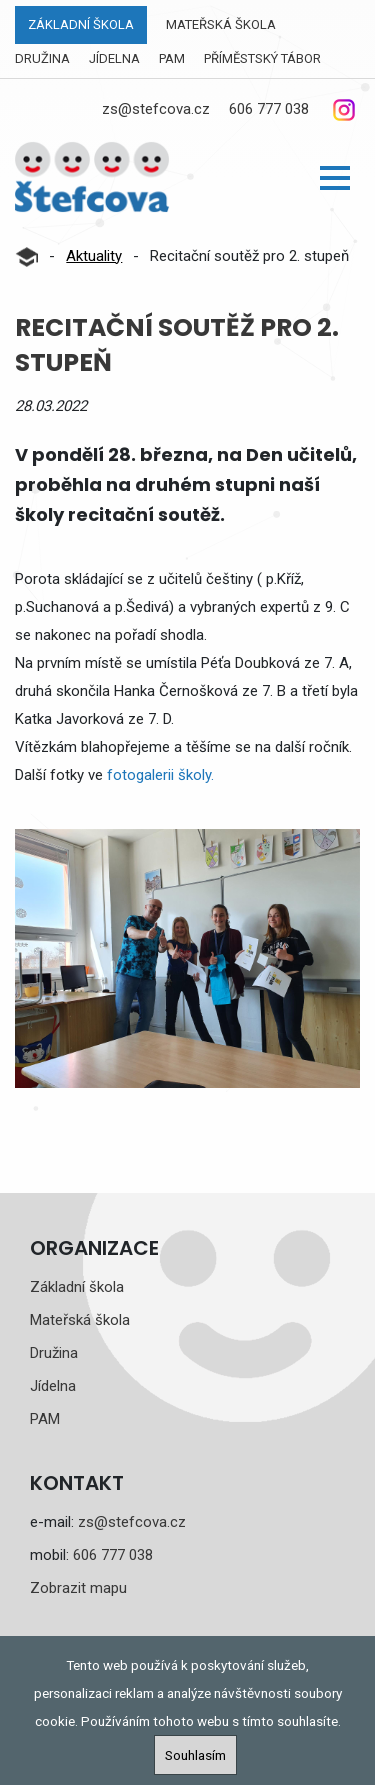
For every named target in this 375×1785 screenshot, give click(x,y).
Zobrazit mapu (78, 1588)
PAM (172, 58)
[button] (335, 178)
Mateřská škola (221, 24)
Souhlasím (195, 1755)
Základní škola (81, 24)
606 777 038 (269, 109)
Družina (42, 58)
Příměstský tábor (262, 58)
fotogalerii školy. (160, 775)
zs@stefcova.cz (156, 109)
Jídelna (114, 58)
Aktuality (94, 256)
